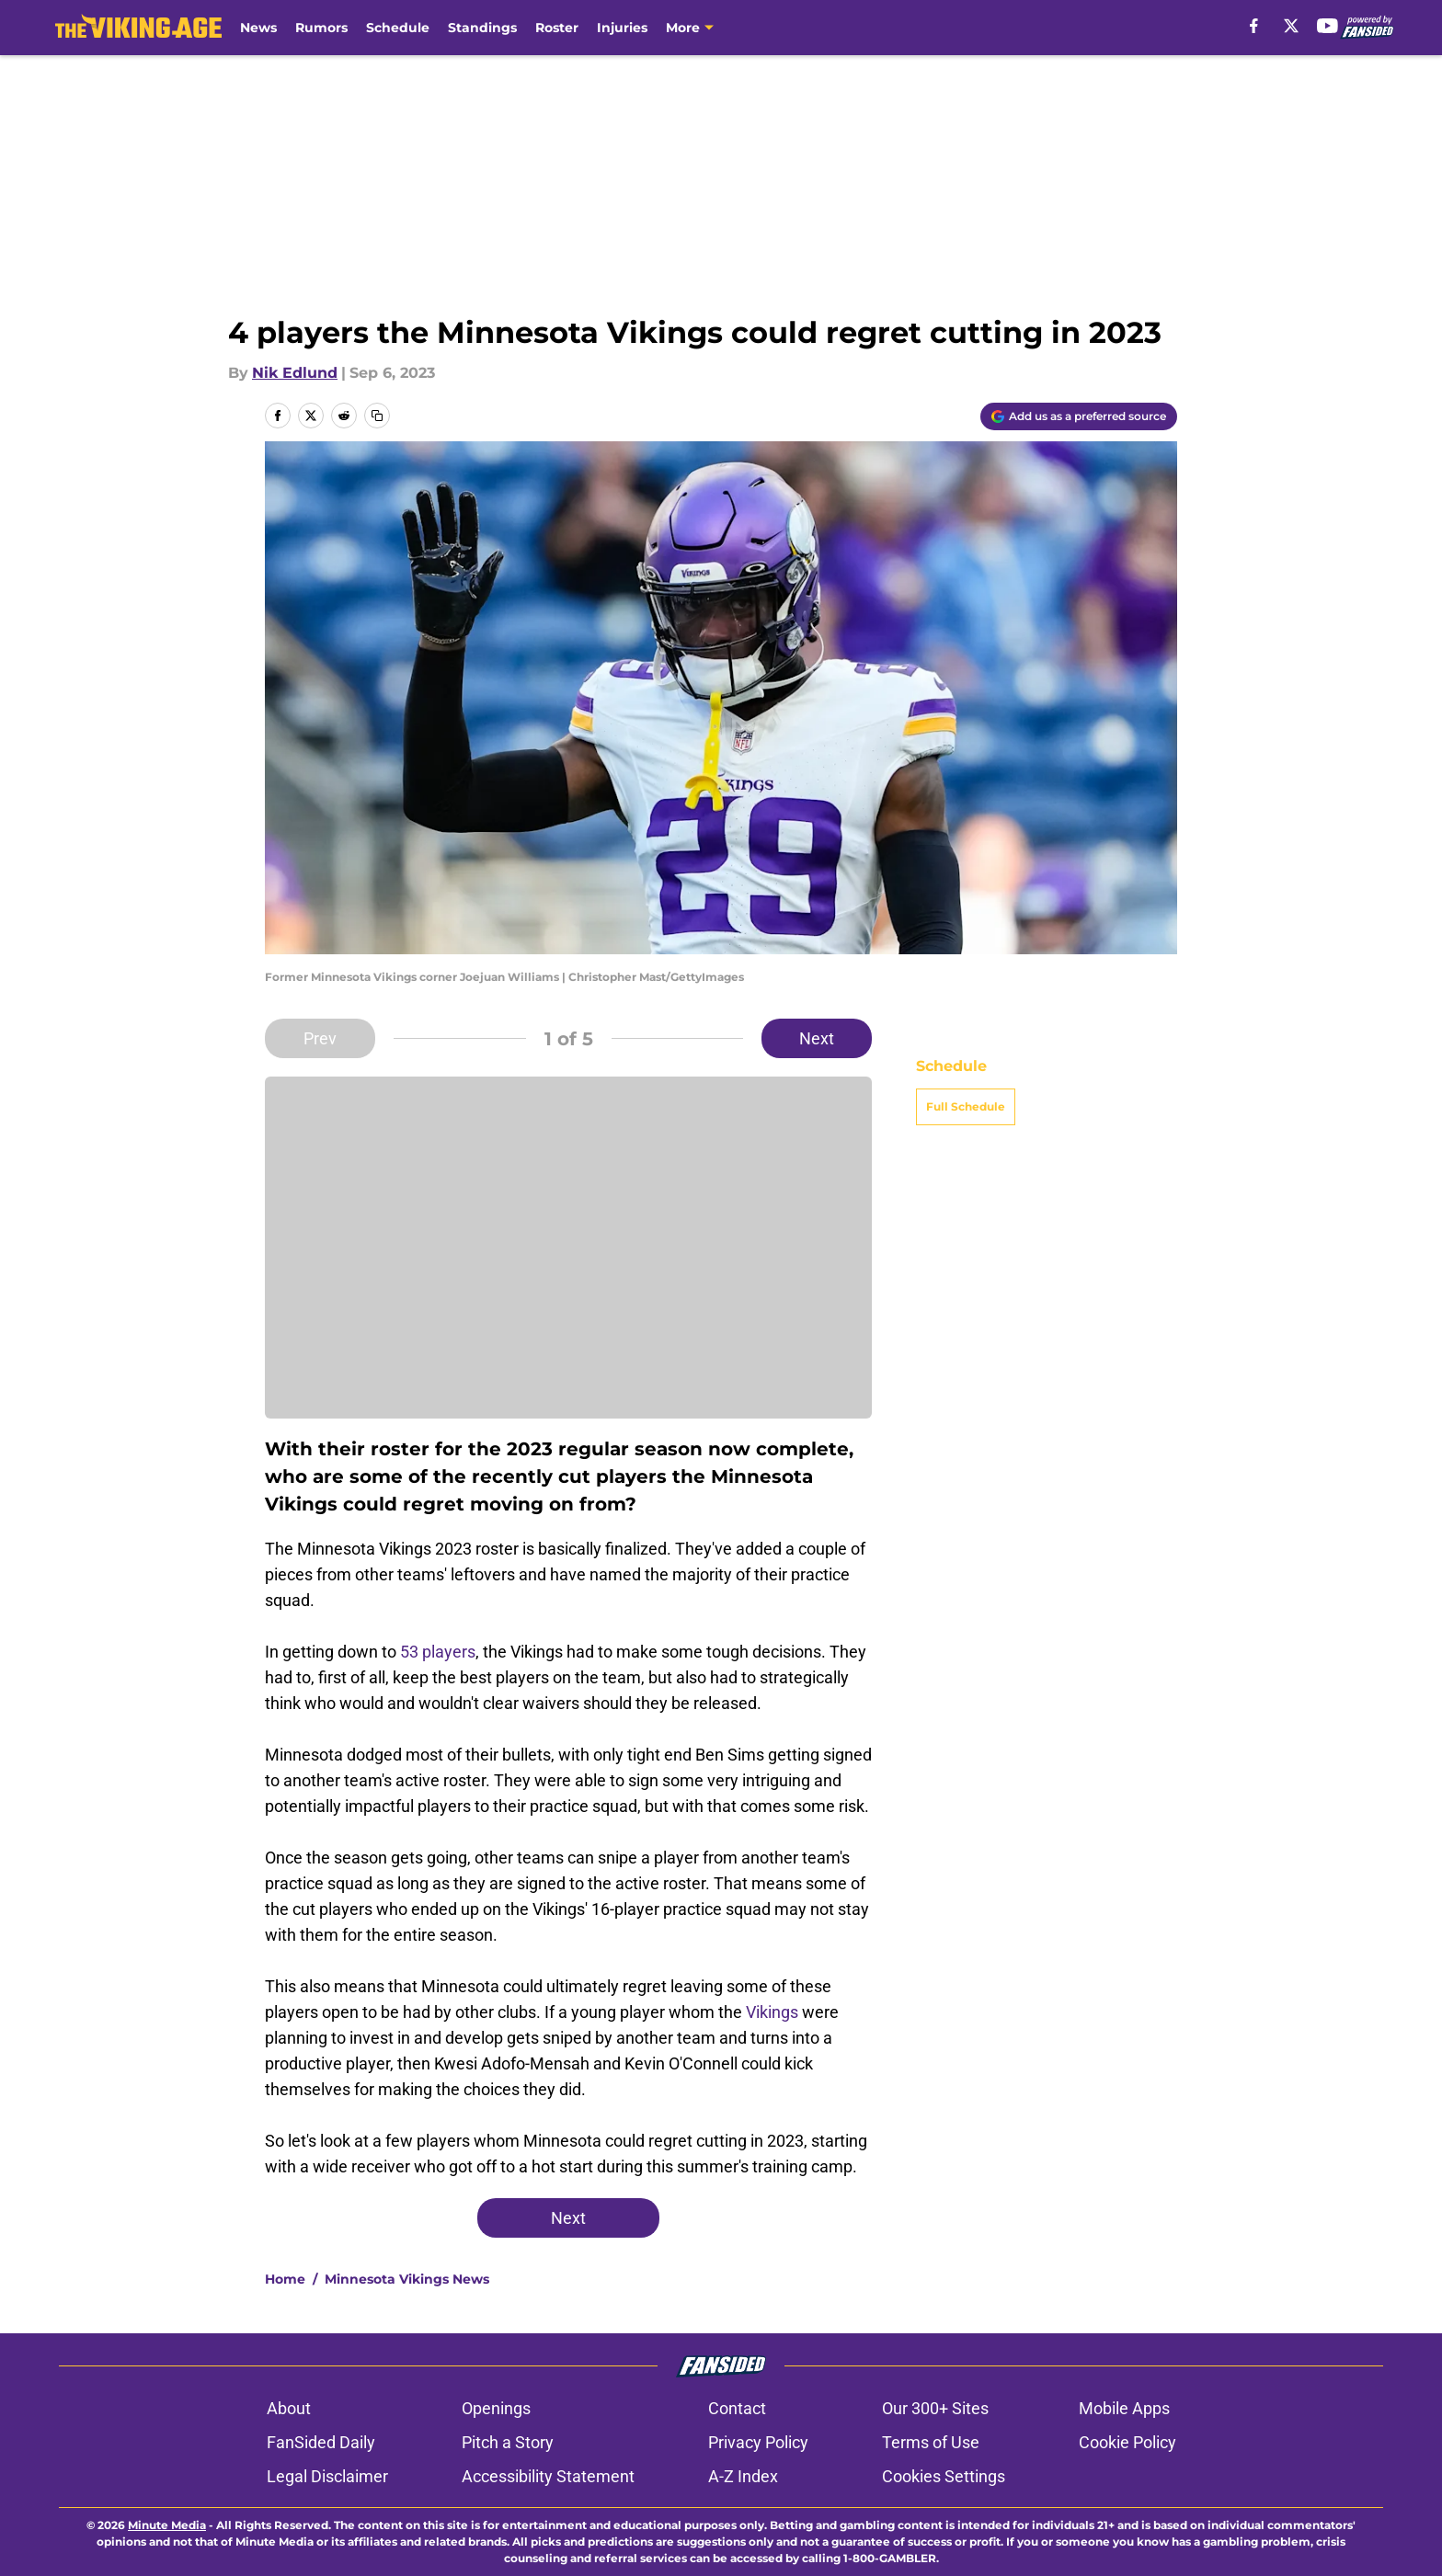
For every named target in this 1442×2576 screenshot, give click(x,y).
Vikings (772, 2012)
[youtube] (1327, 25)
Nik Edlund (295, 373)
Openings (496, 2408)
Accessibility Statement (548, 2476)
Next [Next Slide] (816, 1038)
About (289, 2408)
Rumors (321, 27)
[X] (1291, 25)
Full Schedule (965, 1106)
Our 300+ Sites (935, 2408)
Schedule (397, 27)
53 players (437, 1651)
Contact (737, 2408)
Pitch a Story (508, 2442)
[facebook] (1254, 25)
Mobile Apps (1124, 2408)
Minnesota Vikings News (407, 2279)
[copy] (377, 415)
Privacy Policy (758, 2442)
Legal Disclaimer (327, 2476)
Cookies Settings (943, 2476)
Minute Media (167, 2525)
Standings (482, 27)
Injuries (622, 27)
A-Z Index (743, 2476)
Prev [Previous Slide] (320, 1038)
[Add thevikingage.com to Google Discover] (1078, 416)
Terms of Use (930, 2442)
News (258, 27)
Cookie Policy (1127, 2442)
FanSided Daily (321, 2442)
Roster (556, 27)
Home (285, 2279)
